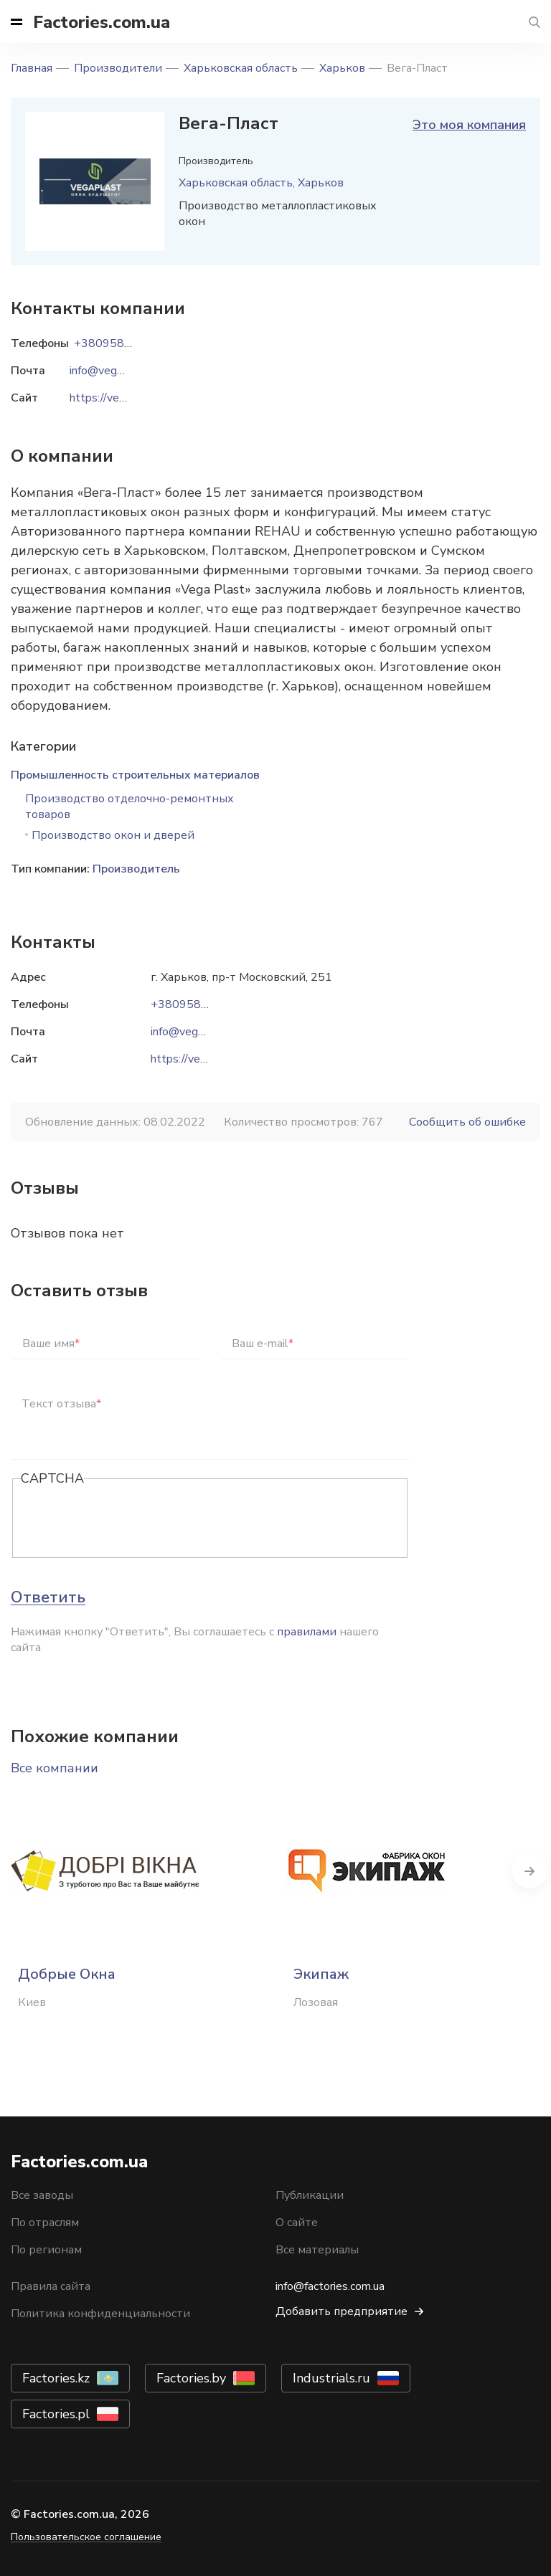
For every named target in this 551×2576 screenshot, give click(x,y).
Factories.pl (56, 2414)
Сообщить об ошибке (467, 1122)
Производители (118, 68)
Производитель (136, 869)
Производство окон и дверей (113, 835)
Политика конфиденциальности (100, 2313)
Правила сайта (50, 2286)
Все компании (54, 1768)
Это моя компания (469, 124)
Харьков (342, 68)
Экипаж (321, 1974)
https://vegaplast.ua (202, 1059)
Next (529, 1870)
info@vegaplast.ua (197, 1032)
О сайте (297, 2222)
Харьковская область (241, 68)
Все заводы (42, 2195)
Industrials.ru (331, 2378)
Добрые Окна (67, 1974)
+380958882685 (197, 1004)
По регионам (46, 2250)
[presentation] (130, 1519)
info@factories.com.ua (330, 2286)
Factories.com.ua (101, 22)
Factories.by (191, 2378)
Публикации (310, 2195)
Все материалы (317, 2250)
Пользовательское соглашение (86, 2537)
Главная (31, 68)
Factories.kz (56, 2378)
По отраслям (45, 2222)
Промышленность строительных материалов (135, 775)
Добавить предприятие (342, 2311)
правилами (306, 1632)
